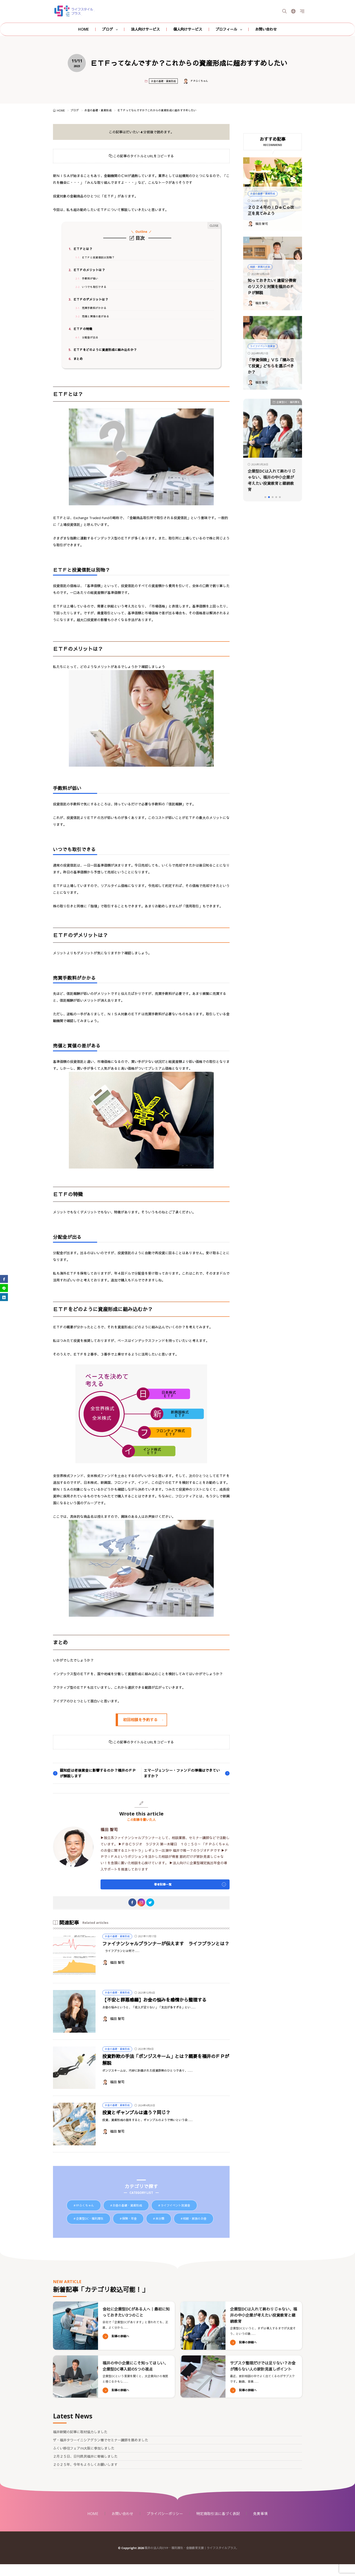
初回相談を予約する (140, 1726)
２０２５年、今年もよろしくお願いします (85, 2476)
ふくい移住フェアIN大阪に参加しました (83, 2460)
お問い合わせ (266, 29)
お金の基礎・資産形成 (163, 81)
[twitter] (150, 1909)
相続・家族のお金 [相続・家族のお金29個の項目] (198, 2225)
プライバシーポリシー (165, 2525)
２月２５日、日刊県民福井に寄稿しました (85, 2468)
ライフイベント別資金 (262, 346)
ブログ (107, 29)
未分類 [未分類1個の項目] (163, 2225)
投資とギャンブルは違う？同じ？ (138, 2119)
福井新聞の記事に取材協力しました (80, 2443)
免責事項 (260, 2525)
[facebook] (132, 1909)
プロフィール (226, 29)
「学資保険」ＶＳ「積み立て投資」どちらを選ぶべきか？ (272, 366)
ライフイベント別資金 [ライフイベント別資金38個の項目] (179, 2212)
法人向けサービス (145, 29)
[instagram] (141, 1909)
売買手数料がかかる (91, 311)
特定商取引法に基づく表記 (218, 2525)
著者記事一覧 (163, 1891)
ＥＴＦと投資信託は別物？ (96, 258)
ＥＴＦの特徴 (81, 334)
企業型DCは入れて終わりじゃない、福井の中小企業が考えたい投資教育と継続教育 (263, 2322)
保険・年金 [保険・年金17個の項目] (133, 2225)
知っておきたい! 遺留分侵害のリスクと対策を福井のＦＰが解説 (272, 287)
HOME (83, 29)
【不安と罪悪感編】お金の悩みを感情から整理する (157, 2006)
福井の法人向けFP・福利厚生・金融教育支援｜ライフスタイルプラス (190, 2560)
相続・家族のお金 (260, 267)
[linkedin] (4, 1297)
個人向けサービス (187, 29)
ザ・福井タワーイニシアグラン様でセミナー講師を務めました (100, 2452)
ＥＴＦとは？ (81, 249)
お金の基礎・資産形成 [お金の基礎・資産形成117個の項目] (131, 2212)
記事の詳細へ (120, 2343)
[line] (4, 1288)
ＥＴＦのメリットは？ (88, 271)
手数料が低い (87, 280)
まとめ (76, 365)
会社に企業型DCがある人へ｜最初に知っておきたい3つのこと (272, 477)
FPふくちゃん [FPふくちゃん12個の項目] (88, 2212)
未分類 (296, 402)
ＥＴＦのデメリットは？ (90, 302)
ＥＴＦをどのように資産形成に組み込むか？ (105, 356)
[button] (245, 449)
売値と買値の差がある (93, 320)
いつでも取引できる (91, 289)
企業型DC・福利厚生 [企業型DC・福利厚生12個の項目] (93, 2225)
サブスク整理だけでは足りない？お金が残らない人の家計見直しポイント (262, 2375)
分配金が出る (87, 343)
